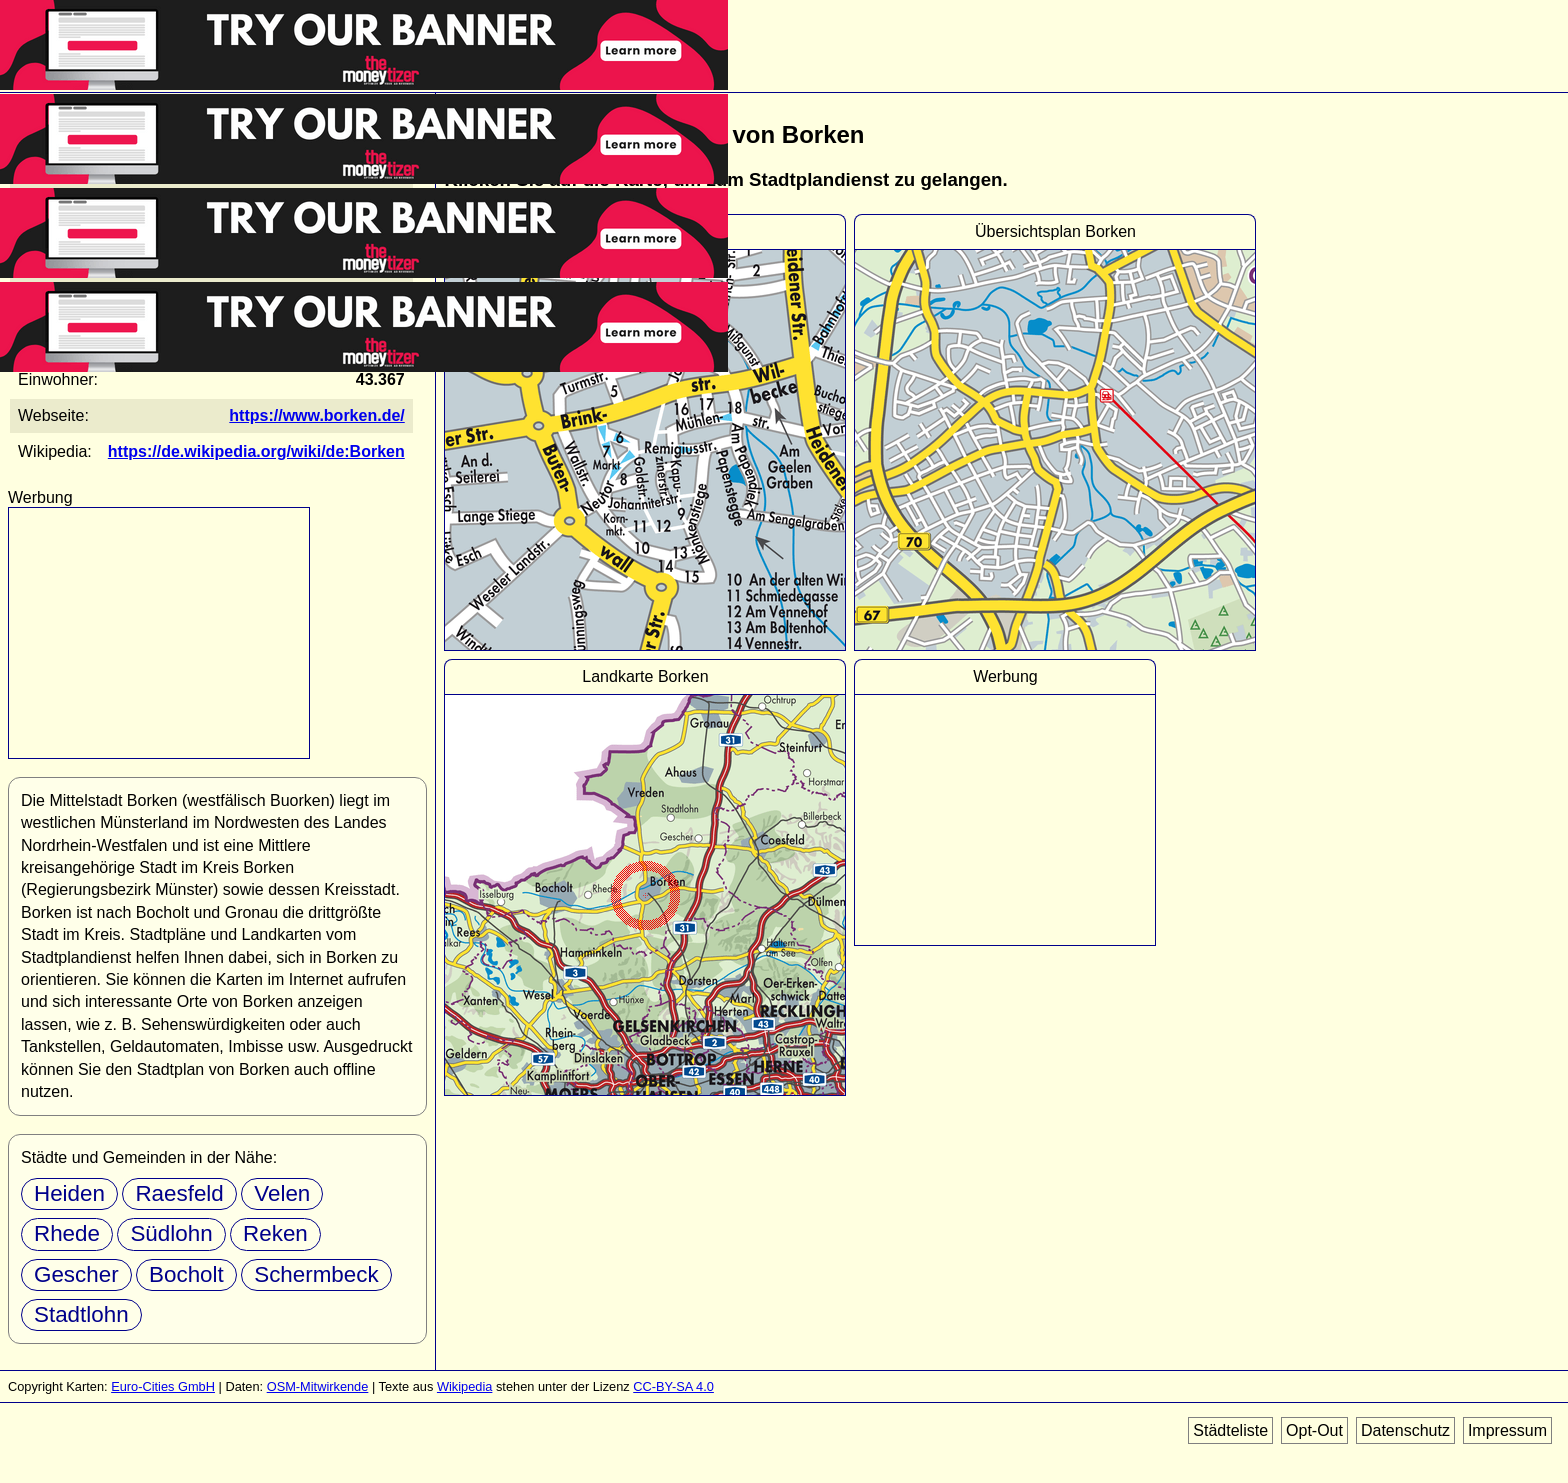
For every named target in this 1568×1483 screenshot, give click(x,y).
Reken (275, 1233)
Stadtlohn (81, 1314)
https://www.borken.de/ (316, 415)
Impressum (1507, 1430)
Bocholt (186, 1274)
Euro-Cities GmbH (163, 1386)
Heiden (69, 1193)
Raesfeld (179, 1193)
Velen (282, 1193)
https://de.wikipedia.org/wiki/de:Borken (256, 451)
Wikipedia (464, 1386)
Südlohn (171, 1233)
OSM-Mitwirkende (318, 1386)
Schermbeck (316, 1274)
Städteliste (1230, 1430)
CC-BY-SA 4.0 (673, 1386)
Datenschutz (1405, 1430)
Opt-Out (1314, 1430)
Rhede (67, 1233)
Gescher (76, 1274)
